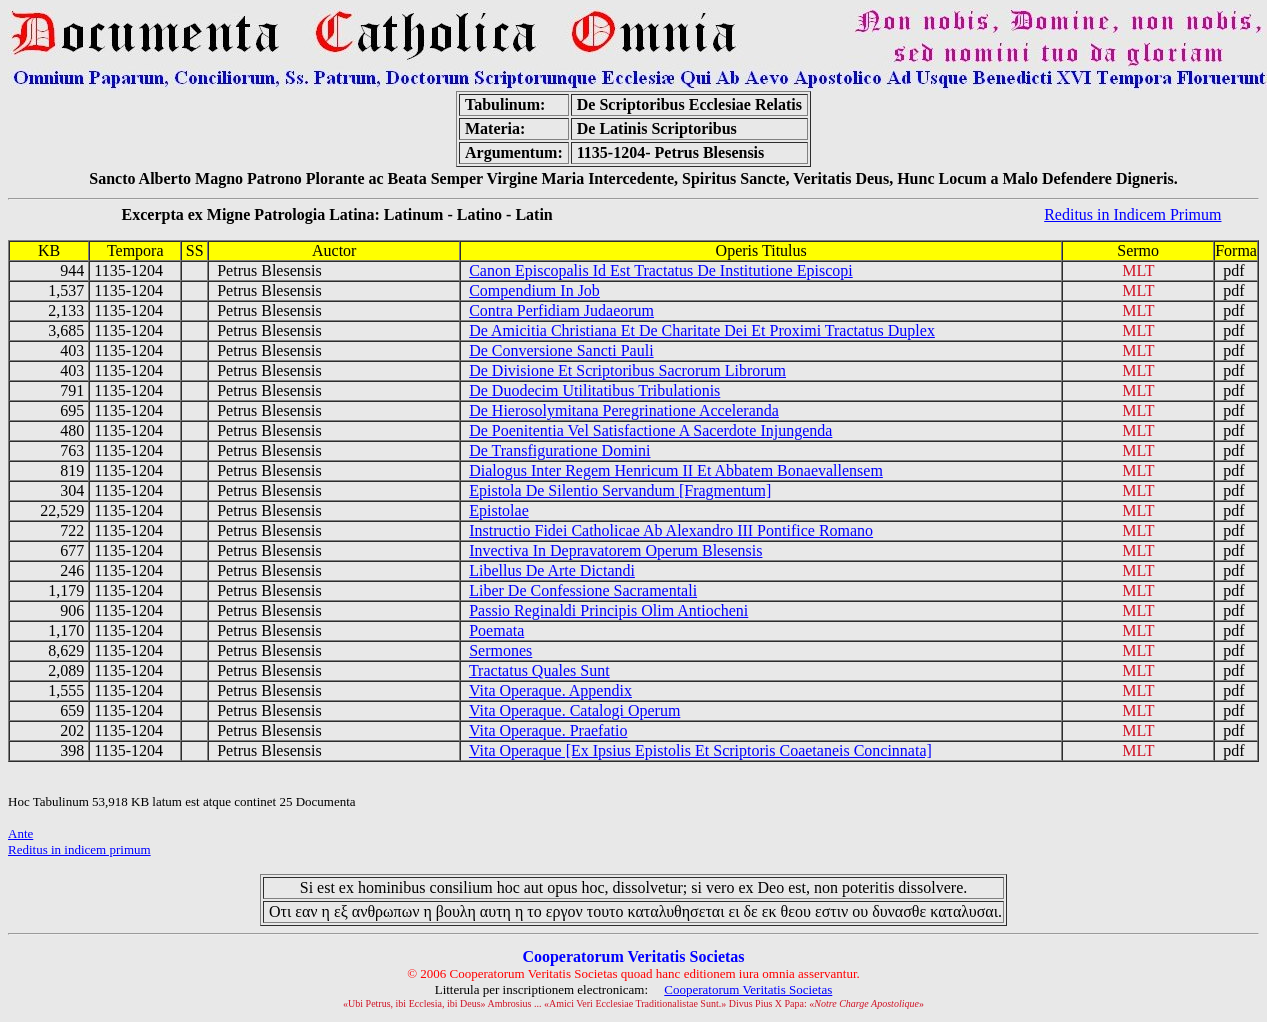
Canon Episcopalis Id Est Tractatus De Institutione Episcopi (661, 270)
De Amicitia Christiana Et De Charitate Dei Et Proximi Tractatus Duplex (702, 330)
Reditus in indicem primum (79, 849)
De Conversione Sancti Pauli (561, 350)
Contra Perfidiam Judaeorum (561, 310)
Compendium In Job (534, 290)
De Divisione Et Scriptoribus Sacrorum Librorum (627, 370)
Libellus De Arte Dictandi (552, 570)
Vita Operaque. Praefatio (548, 730)
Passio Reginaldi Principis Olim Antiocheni (608, 610)
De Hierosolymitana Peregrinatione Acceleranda (624, 410)
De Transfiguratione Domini (559, 450)
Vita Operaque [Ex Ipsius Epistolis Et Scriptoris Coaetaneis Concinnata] (700, 750)
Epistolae (499, 510)
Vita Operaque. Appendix (550, 690)
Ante (20, 833)
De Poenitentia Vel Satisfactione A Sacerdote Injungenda (650, 430)
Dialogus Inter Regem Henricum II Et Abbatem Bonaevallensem (676, 470)
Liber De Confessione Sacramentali (583, 590)
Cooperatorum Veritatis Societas (748, 989)
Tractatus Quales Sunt (539, 670)
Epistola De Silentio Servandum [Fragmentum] (620, 490)
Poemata (496, 630)
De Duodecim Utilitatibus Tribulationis (594, 390)
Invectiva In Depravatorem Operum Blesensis (615, 550)
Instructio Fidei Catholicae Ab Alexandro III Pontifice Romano (671, 530)
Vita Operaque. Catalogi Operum (574, 710)
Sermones (500, 650)
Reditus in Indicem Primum (1132, 214)
